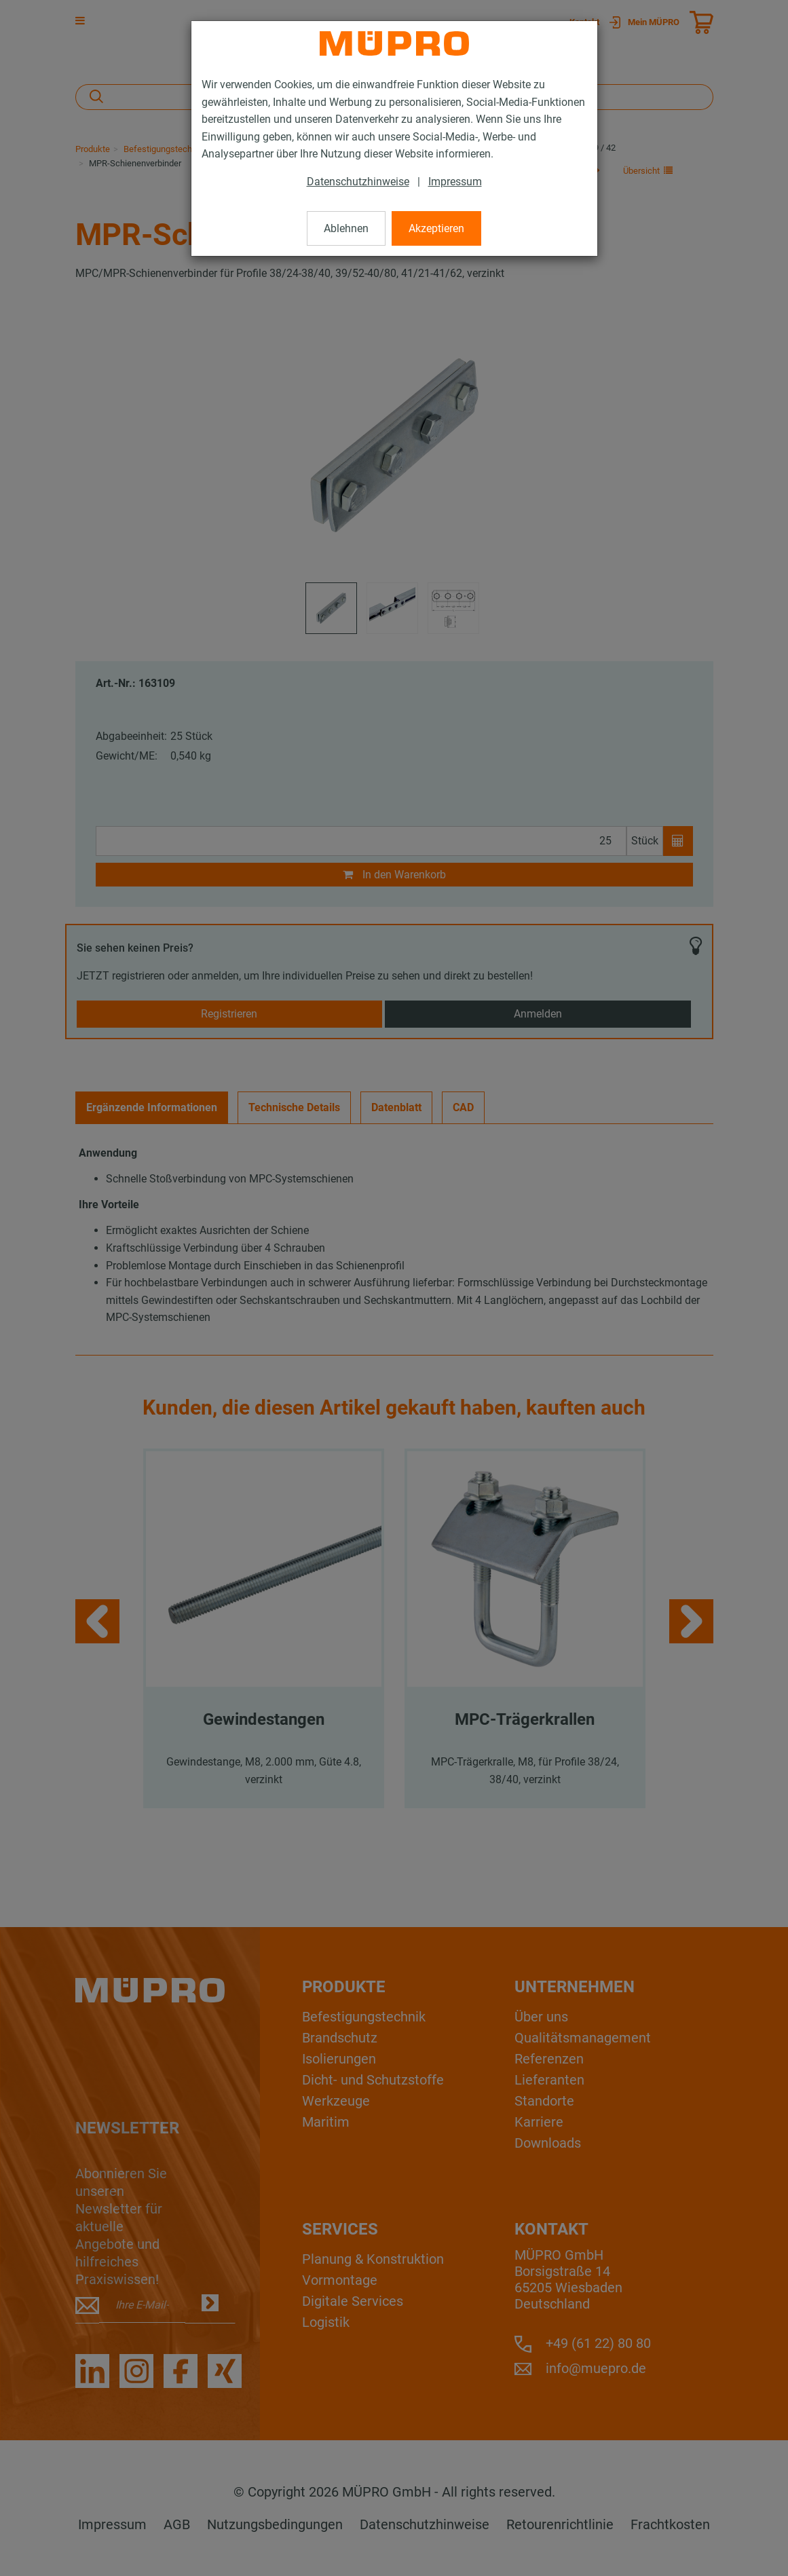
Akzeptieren (436, 228)
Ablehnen (346, 228)
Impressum (455, 181)
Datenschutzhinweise (358, 181)
